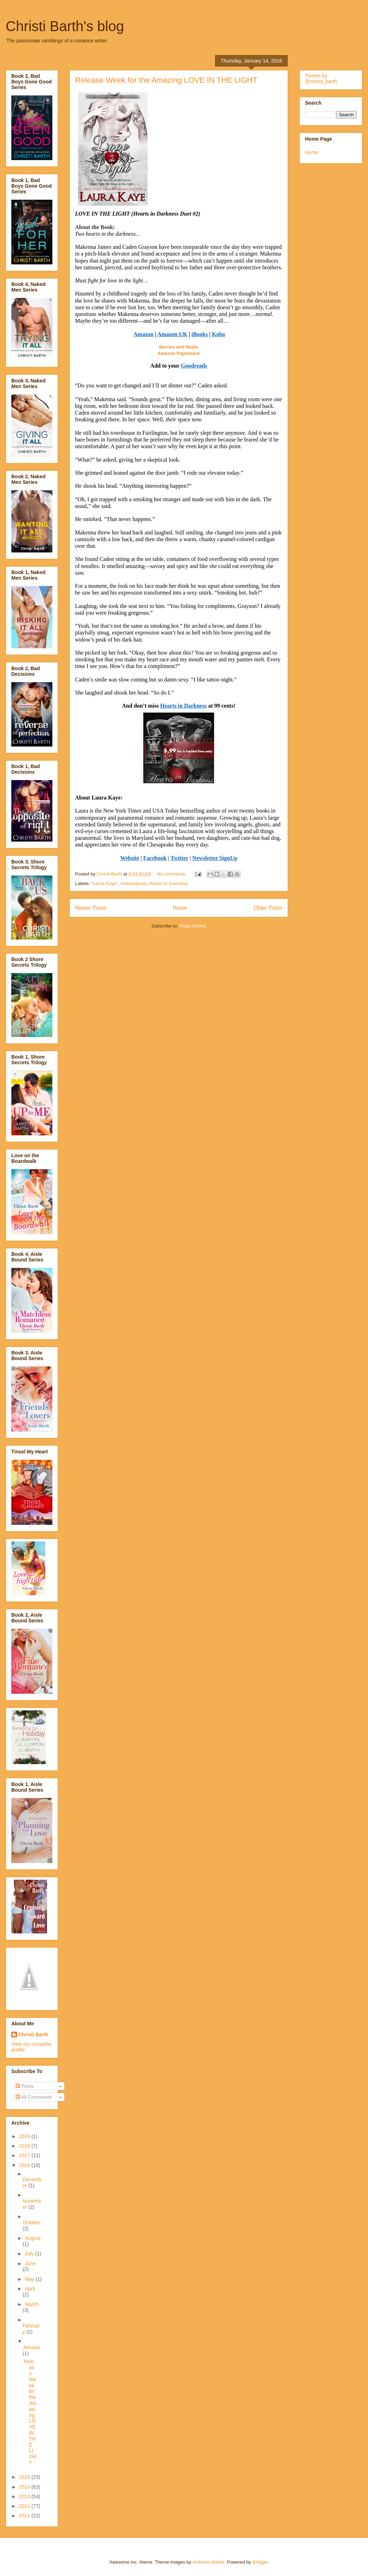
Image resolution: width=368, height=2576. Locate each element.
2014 (25, 2487)
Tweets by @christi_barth (321, 78)
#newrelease (134, 883)
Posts (25, 2086)
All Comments (34, 2097)
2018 (25, 2146)
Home (180, 908)
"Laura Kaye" (104, 883)
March (32, 2304)
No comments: (172, 874)
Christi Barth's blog (65, 26)
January (31, 2347)
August (32, 2238)
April (30, 2288)
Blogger (260, 2562)
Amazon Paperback (178, 353)
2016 (25, 2165)
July (30, 2253)
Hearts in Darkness (168, 883)
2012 (25, 2506)
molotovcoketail (208, 2562)
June (30, 2263)
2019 (25, 2136)
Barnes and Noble (179, 347)
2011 (25, 2515)
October (31, 2222)
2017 (25, 2155)
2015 (25, 2477)
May (30, 2279)
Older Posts (268, 908)
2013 (25, 2496)
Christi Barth (33, 2034)
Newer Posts (90, 908)
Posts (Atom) (192, 926)
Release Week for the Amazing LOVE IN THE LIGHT (166, 80)
